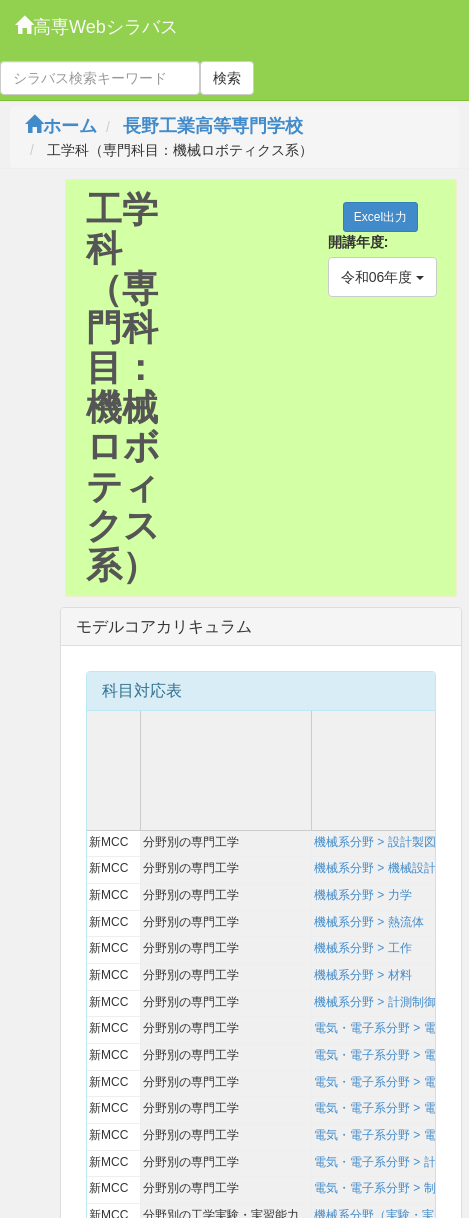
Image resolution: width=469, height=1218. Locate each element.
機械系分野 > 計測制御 (375, 1002)
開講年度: (358, 242)
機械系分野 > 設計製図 (375, 842)
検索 (227, 78)
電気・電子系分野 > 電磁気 (387, 1055)
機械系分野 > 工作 (363, 948)
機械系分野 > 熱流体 (369, 922)
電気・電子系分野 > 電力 (381, 1135)
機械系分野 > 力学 (363, 895)
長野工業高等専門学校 (213, 126)
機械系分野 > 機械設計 (375, 868)
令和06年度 (382, 277)
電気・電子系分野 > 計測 (381, 1162)
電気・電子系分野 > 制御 (381, 1188)
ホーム (61, 126)
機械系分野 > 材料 (363, 975)
